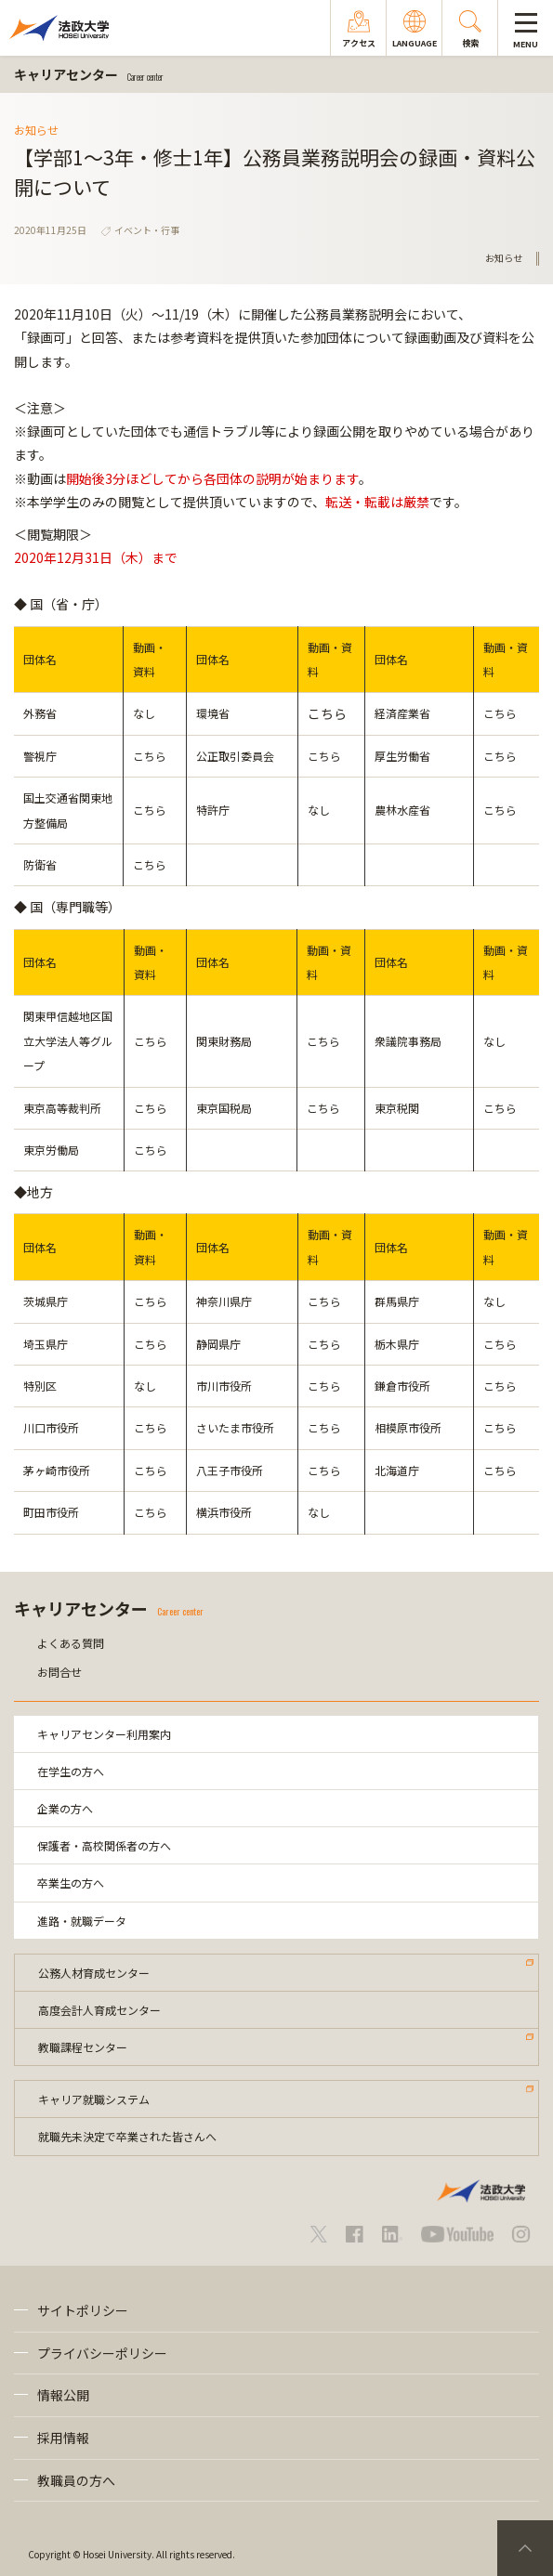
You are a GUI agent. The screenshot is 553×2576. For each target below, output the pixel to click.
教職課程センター (82, 2047)
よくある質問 (70, 1643)
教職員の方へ (76, 2480)
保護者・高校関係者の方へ (104, 1845)
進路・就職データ (81, 1921)
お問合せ (59, 1672)
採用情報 (63, 2437)
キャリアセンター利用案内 (104, 1734)
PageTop (525, 2548)
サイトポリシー (82, 2310)
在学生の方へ (70, 1771)
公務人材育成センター (94, 1973)
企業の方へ (65, 1808)
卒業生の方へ (70, 1882)
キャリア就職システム (94, 2099)
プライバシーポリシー (102, 2353)
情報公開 (63, 2395)
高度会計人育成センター (99, 2010)
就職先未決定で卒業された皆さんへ (127, 2136)
